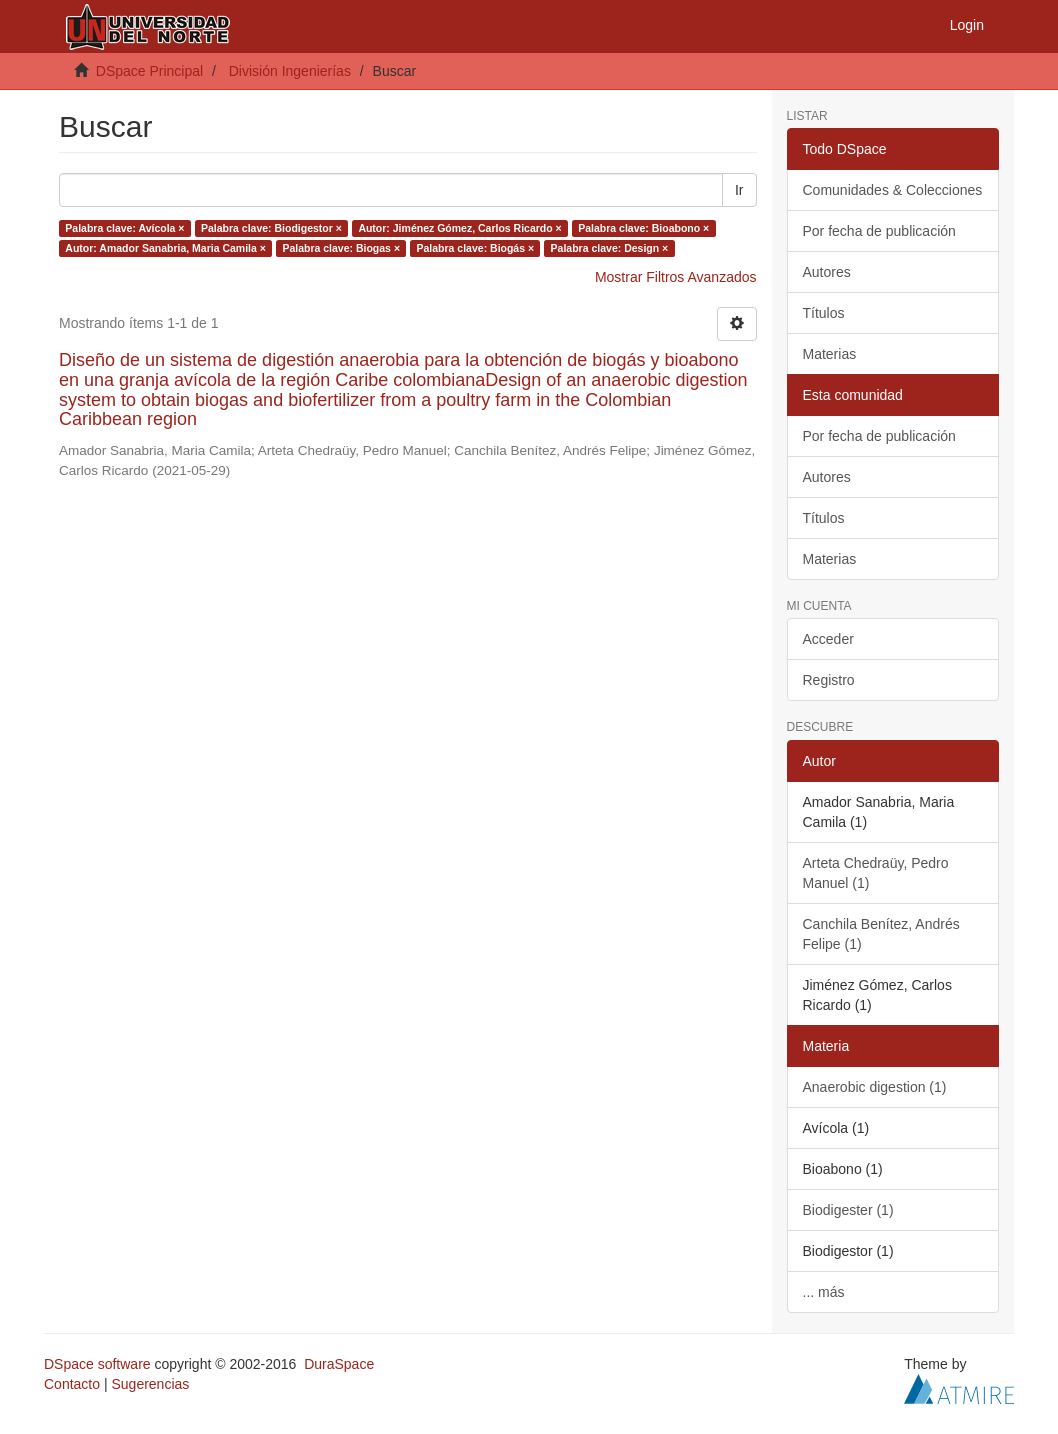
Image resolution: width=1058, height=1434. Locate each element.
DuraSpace (339, 1364)
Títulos (824, 313)
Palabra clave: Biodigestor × (271, 228)
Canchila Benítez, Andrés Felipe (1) (881, 934)
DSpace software (97, 1364)
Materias (830, 354)
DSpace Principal (149, 71)
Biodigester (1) (848, 1210)
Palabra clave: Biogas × (341, 248)
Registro (829, 680)
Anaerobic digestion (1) (875, 1087)
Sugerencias (150, 1384)
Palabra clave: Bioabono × (643, 228)
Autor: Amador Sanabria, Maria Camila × (165, 248)
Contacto (72, 1384)
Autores (827, 272)
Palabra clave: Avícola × (124, 228)
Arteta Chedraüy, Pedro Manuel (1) (876, 873)
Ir (739, 190)
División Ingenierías (290, 71)
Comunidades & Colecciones (893, 190)
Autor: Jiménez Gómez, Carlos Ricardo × (459, 228)
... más (824, 1292)
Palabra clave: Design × (610, 248)
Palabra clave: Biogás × (476, 248)
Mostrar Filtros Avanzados (676, 277)
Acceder (828, 639)
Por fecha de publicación (879, 231)
